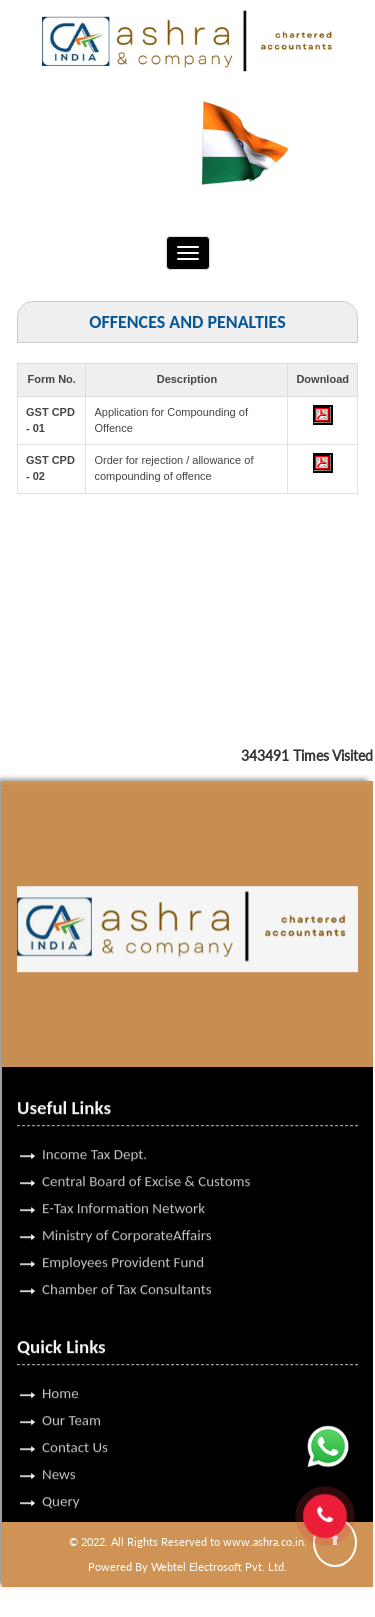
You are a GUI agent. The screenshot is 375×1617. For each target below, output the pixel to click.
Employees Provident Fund (123, 1236)
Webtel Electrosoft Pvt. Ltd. (219, 1566)
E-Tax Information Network (123, 1182)
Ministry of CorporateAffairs (127, 1209)
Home (60, 1367)
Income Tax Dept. (94, 1128)
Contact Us (75, 1421)
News (59, 1448)
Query (61, 1475)
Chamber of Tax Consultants (127, 1263)
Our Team (71, 1394)
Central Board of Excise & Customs (146, 1155)
